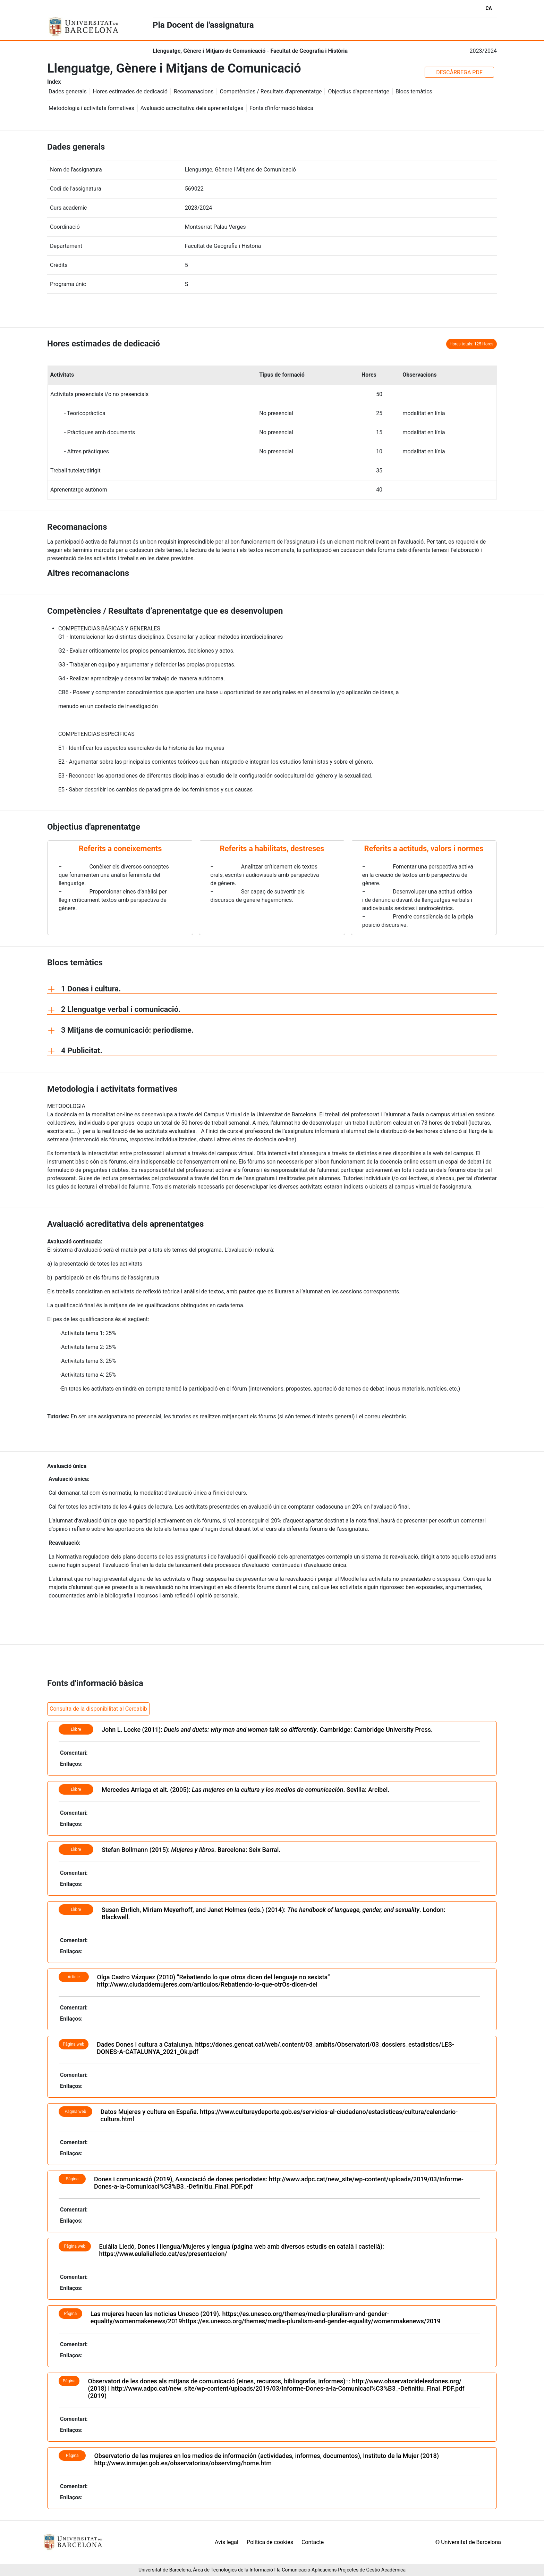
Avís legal (226, 2542)
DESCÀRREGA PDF (459, 72)
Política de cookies (270, 2542)
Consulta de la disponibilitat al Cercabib (98, 1708)
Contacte (312, 2542)
